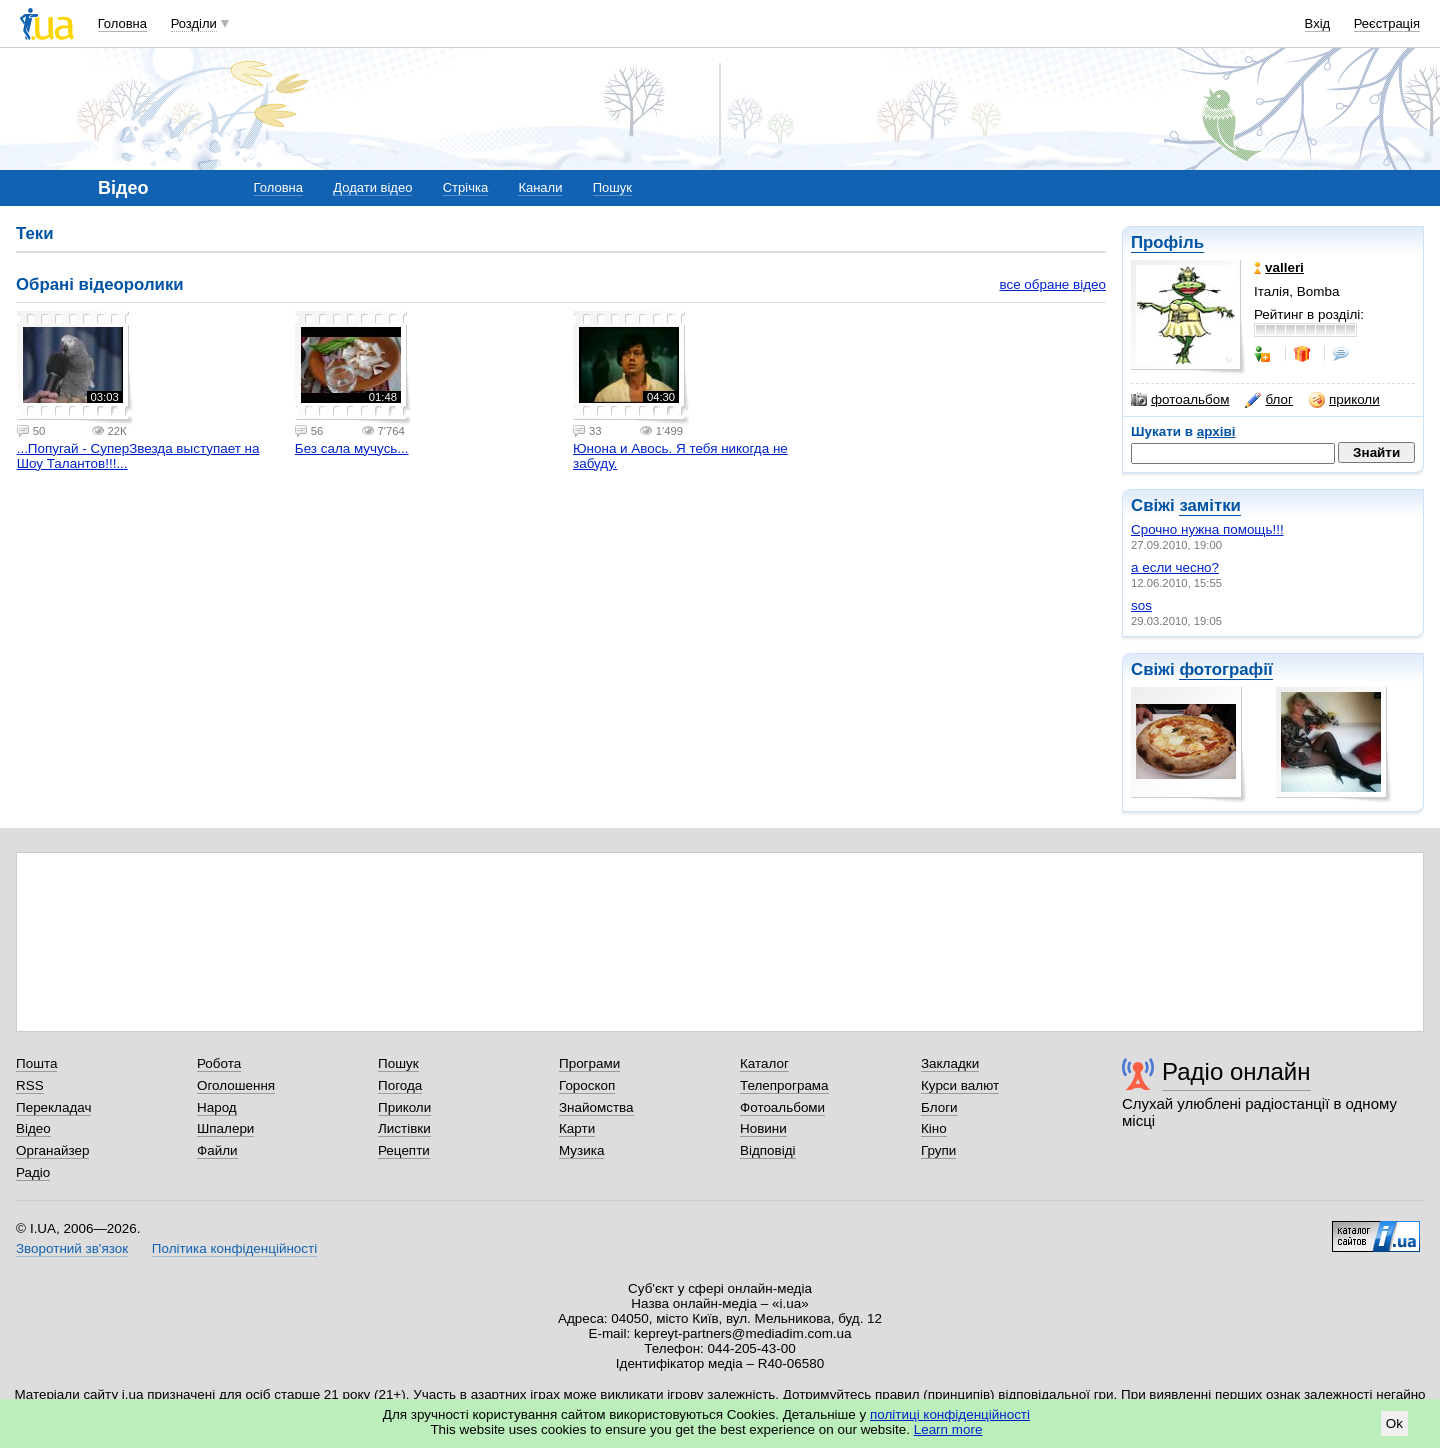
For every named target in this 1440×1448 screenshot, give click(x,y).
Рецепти (404, 1150)
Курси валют (960, 1085)
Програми (589, 1063)
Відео (33, 1128)
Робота (219, 1063)
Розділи (194, 23)
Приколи (404, 1107)
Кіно (934, 1128)
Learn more (948, 1429)
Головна (122, 23)
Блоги (939, 1107)
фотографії (1225, 669)
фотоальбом (1180, 400)
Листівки (404, 1128)
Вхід (1318, 23)
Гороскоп (587, 1085)
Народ (217, 1107)
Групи (938, 1150)
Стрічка (465, 187)
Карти (577, 1128)
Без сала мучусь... (352, 448)
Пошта (36, 1063)
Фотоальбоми (782, 1107)
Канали (540, 187)
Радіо (33, 1172)
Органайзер (52, 1150)
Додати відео (372, 187)
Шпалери (225, 1128)
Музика (581, 1150)
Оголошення (236, 1085)
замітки (1210, 505)
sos (1141, 605)
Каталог (764, 1063)
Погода (400, 1085)
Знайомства (596, 1107)
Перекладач (53, 1107)
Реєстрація (1387, 23)
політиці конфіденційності (950, 1414)
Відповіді (768, 1150)
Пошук (612, 187)
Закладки (950, 1063)
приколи (1344, 400)
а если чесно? (1175, 567)
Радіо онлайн (1236, 1071)
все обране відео (1052, 284)
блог (1268, 400)
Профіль (1167, 242)
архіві (1216, 431)
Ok (1394, 1423)
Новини (763, 1128)
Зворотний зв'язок (72, 1248)
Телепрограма (784, 1085)
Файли (217, 1150)
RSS (30, 1085)
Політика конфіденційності (234, 1248)
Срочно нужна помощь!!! (1207, 529)
